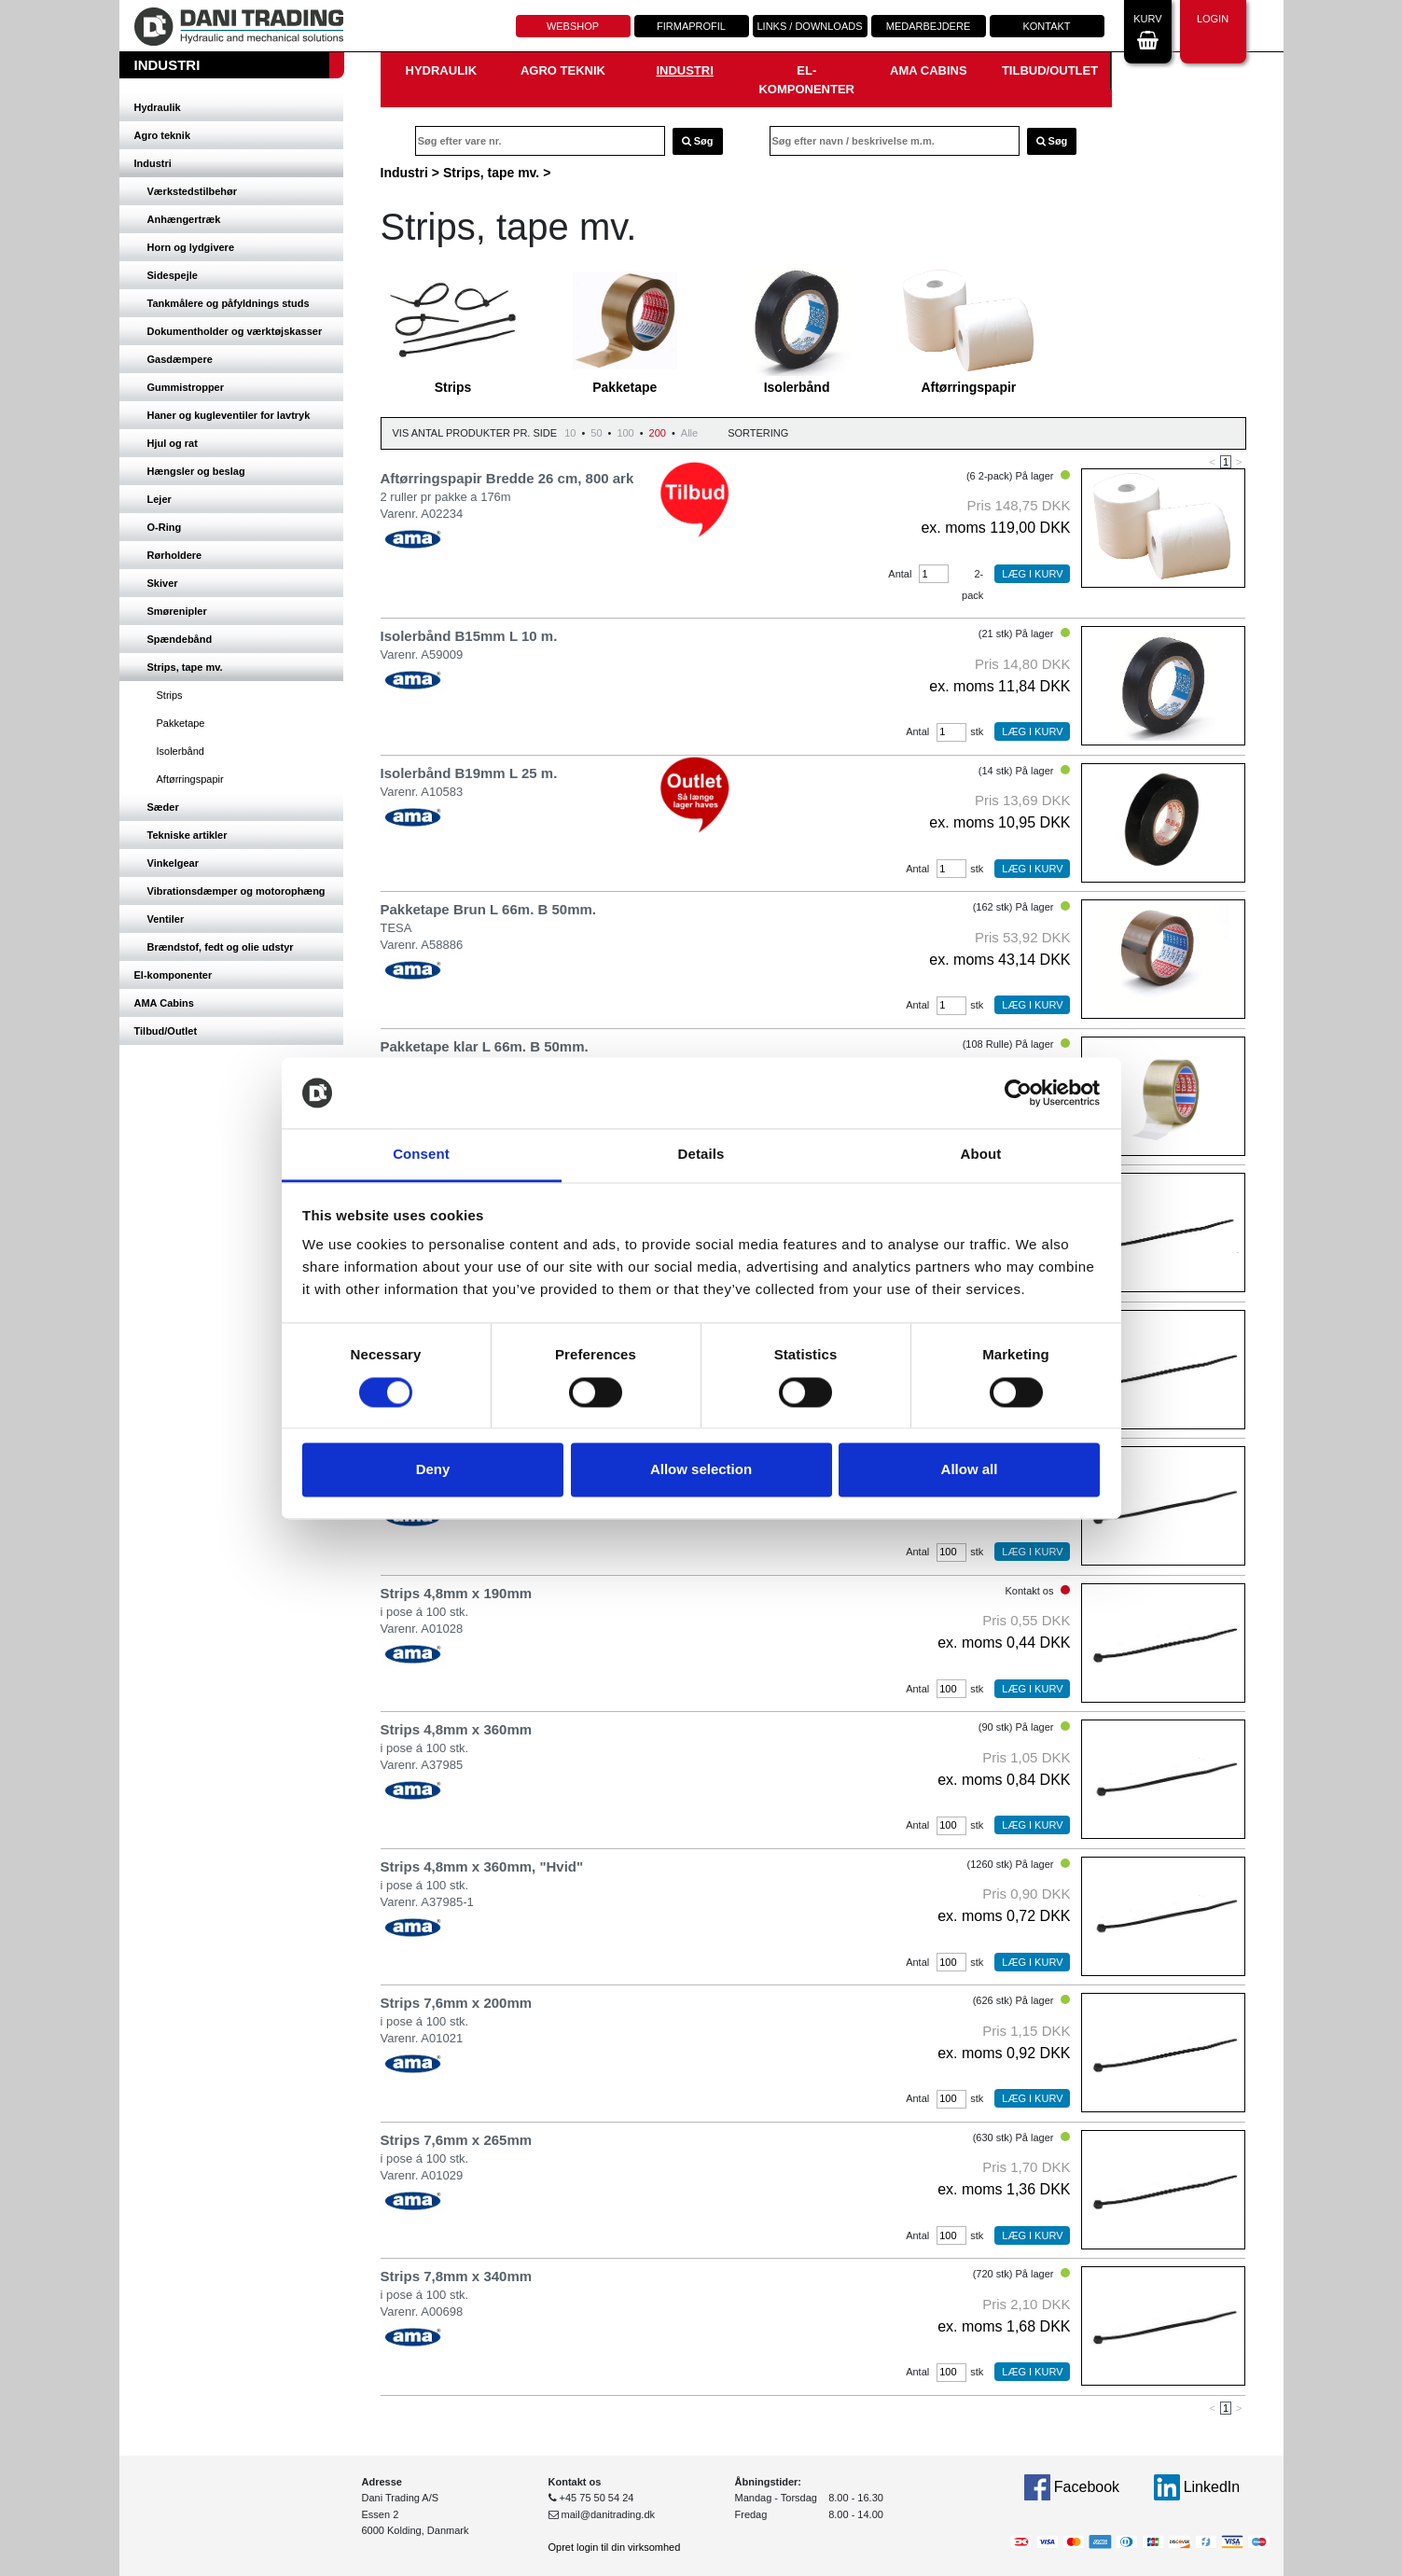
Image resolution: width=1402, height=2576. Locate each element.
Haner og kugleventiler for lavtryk (229, 415)
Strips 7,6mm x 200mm (457, 2003)
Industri (153, 163)
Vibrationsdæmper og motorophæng (236, 891)
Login (1212, 29)
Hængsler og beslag (196, 471)
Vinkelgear (173, 863)
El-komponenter (173, 975)
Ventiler (166, 919)
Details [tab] (701, 1155)
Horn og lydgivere (191, 247)
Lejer (159, 499)
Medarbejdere (928, 26)
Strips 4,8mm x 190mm (457, 1593)
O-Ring (164, 527)
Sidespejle (172, 275)
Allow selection (701, 1470)
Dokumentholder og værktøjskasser (235, 331)
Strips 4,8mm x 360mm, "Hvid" (482, 1866)
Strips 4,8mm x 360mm (457, 1729)
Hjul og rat (172, 443)
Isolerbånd (180, 751)
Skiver (162, 583)
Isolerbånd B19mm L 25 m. (469, 773)
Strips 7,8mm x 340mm (457, 2276)
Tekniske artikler (187, 835)
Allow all (969, 1470)
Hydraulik (157, 107)
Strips (170, 695)
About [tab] (981, 1155)
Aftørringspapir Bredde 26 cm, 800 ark (507, 478)
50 (596, 433)
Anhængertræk (184, 219)
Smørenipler (177, 611)
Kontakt (1046, 26)
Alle (689, 433)
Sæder (163, 807)
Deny (433, 1470)
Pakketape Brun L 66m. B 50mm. (489, 909)
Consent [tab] (421, 1155)
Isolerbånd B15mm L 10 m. (469, 636)
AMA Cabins (164, 1003)
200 (657, 433)
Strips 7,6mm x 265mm (457, 2140)
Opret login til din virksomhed (614, 2547)
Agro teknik (162, 135)
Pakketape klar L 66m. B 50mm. (485, 1046)
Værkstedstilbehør (192, 191)
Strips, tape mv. (185, 667)
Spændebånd (180, 639)
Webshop (573, 26)
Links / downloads (809, 26)
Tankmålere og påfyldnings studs (228, 303)
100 (625, 433)
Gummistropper (186, 387)
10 (570, 433)
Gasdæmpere (180, 359)
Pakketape (181, 723)
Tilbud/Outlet (166, 1031)
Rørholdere (174, 555)
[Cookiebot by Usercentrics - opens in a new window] (1018, 1093)
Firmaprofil (691, 26)
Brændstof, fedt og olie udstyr (220, 947)
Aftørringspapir (190, 779)
